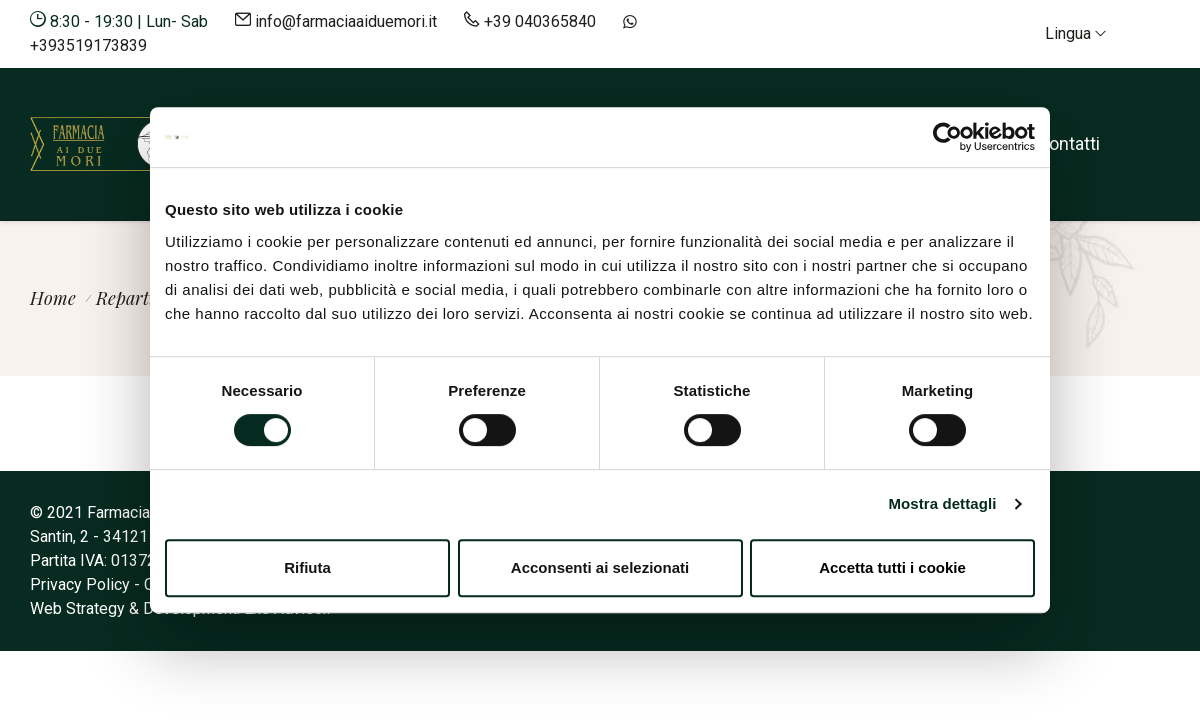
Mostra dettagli (942, 503)
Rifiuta (307, 567)
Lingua (1075, 33)
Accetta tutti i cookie (892, 567)
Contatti (1068, 143)
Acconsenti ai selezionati (600, 567)
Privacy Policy (80, 584)
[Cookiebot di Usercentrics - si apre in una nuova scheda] (947, 137)
